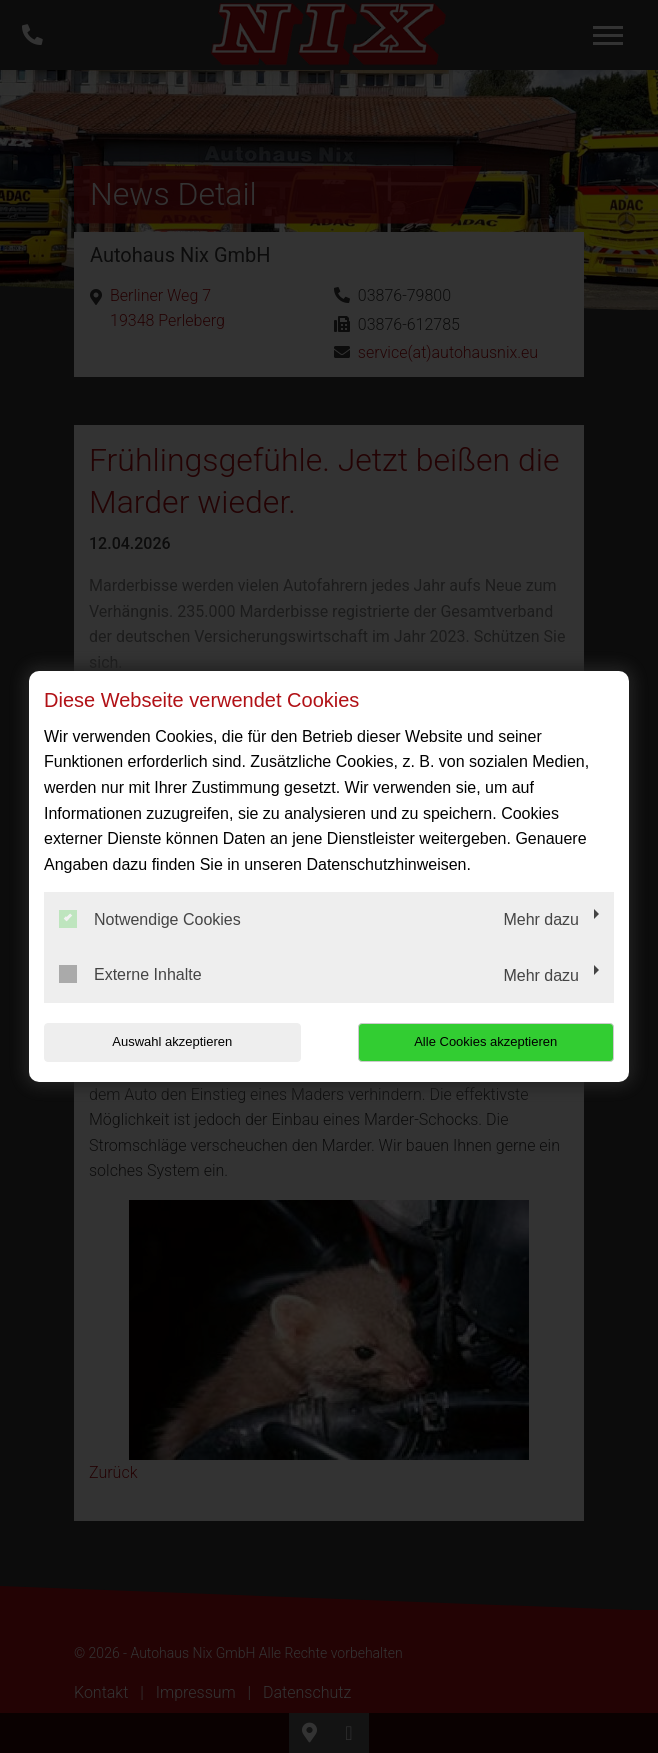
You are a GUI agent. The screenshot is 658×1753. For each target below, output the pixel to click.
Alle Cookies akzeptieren (485, 1041)
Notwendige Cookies (150, 919)
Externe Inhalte (130, 974)
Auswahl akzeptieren (172, 1041)
